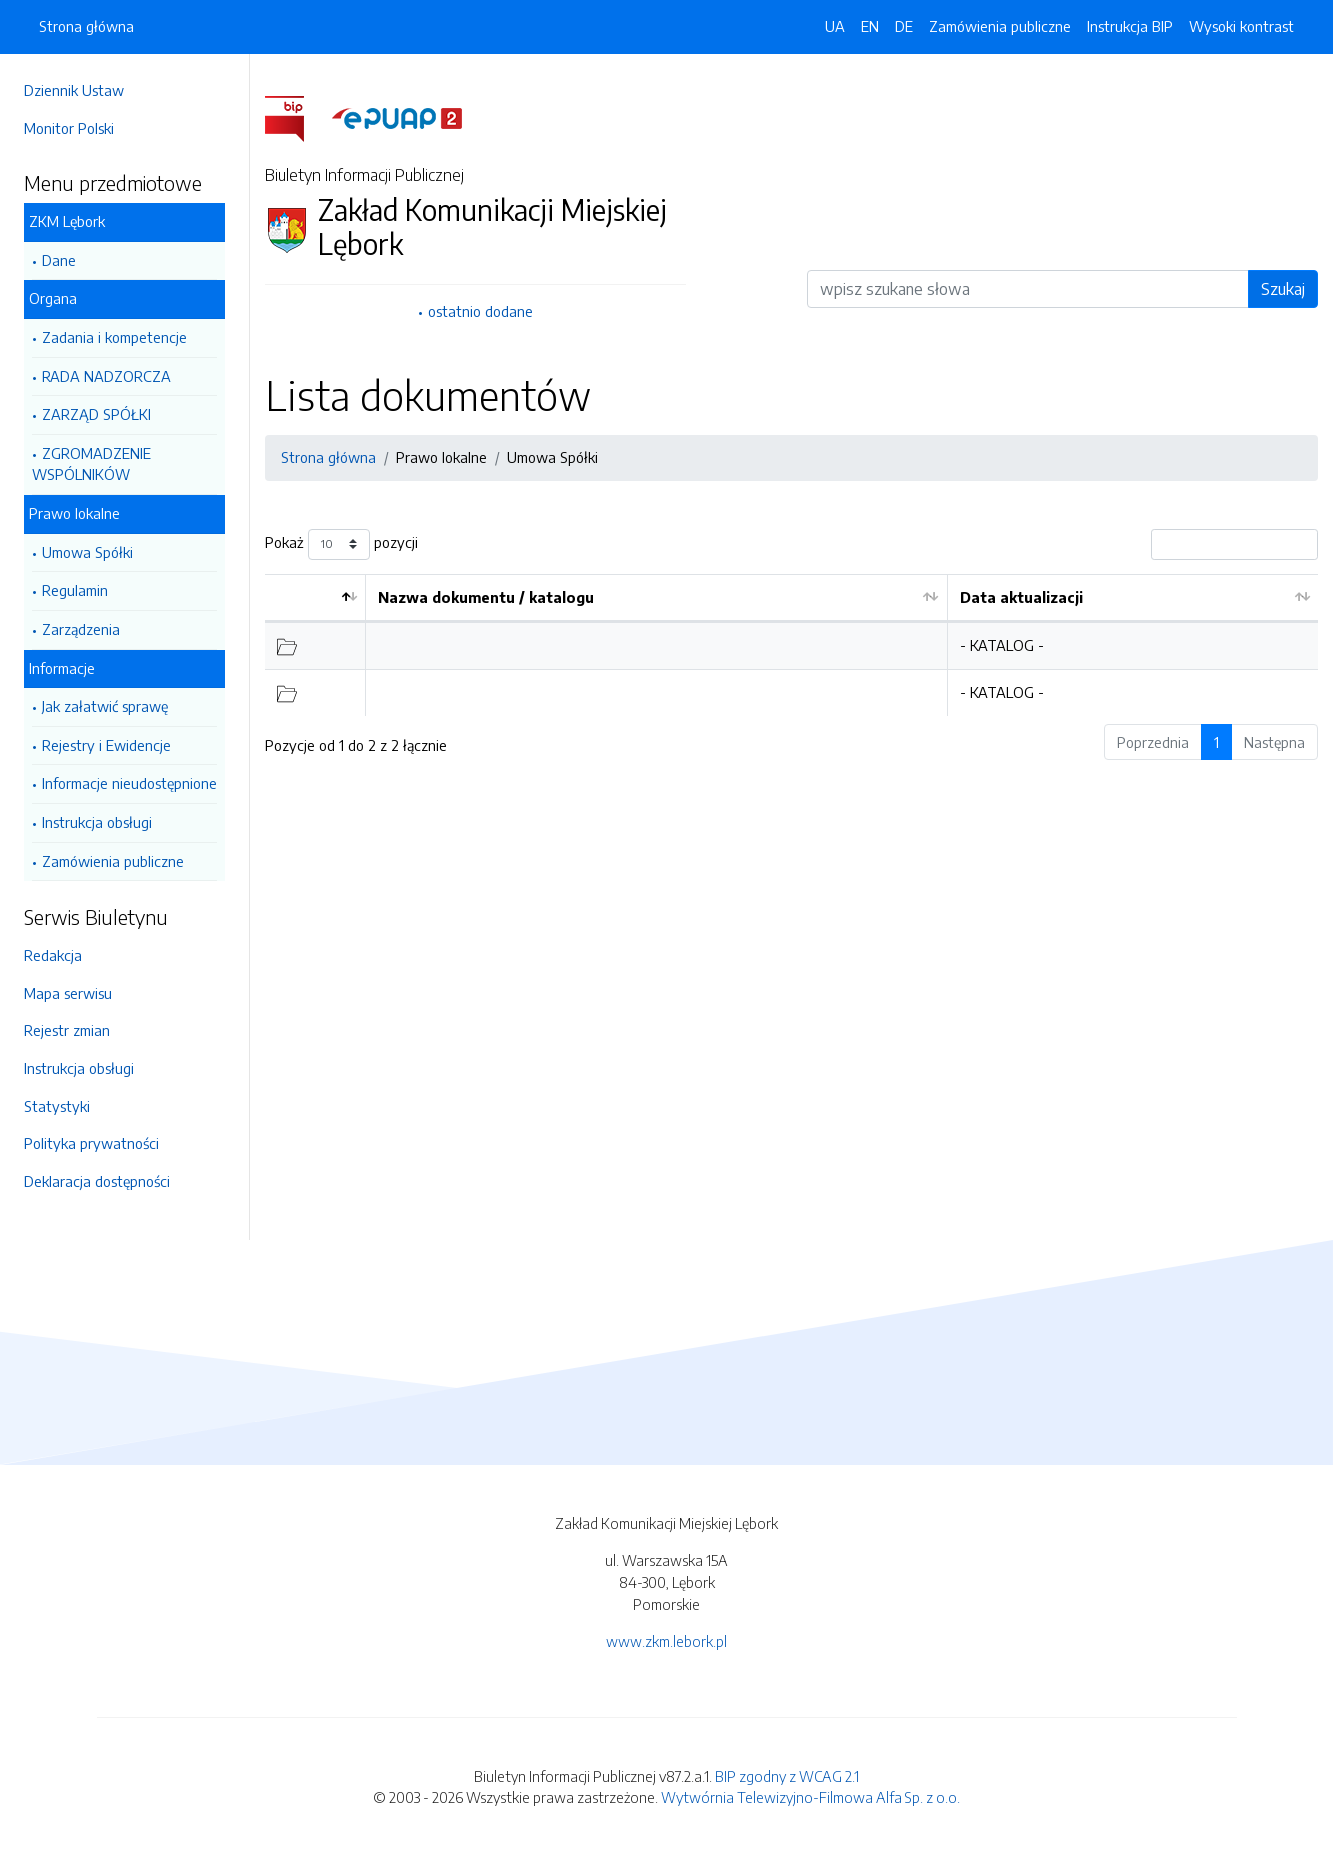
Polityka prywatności (91, 1143)
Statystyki (57, 1106)
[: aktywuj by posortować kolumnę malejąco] (315, 598)
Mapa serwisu (68, 993)
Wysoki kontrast (1241, 26)
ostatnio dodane (480, 311)
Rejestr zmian (67, 1030)
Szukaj (1283, 289)
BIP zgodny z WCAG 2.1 (787, 1776)
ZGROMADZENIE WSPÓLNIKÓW (91, 464)
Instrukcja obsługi (97, 822)
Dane (59, 260)
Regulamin (75, 590)
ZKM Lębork (67, 221)
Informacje (62, 668)
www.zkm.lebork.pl (666, 1641)
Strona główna (86, 26)
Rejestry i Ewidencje (106, 745)
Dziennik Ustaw (74, 90)
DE (904, 26)
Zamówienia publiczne (113, 861)
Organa (53, 298)
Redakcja (53, 955)
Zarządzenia (81, 629)
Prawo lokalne (74, 513)
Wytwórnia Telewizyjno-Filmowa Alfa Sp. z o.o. (810, 1797)
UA (835, 26)
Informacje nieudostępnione (129, 783)
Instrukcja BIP (1130, 26)
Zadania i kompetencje (114, 337)
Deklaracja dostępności (97, 1181)
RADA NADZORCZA (106, 376)
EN (870, 26)
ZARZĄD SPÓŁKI (96, 414)
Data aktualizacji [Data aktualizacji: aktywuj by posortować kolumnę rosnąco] (1021, 597)
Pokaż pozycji (341, 544)
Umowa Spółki (87, 552)
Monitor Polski (69, 128)
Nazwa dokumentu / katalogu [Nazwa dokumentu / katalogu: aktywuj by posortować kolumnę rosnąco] (486, 597)
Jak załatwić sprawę (105, 706)
